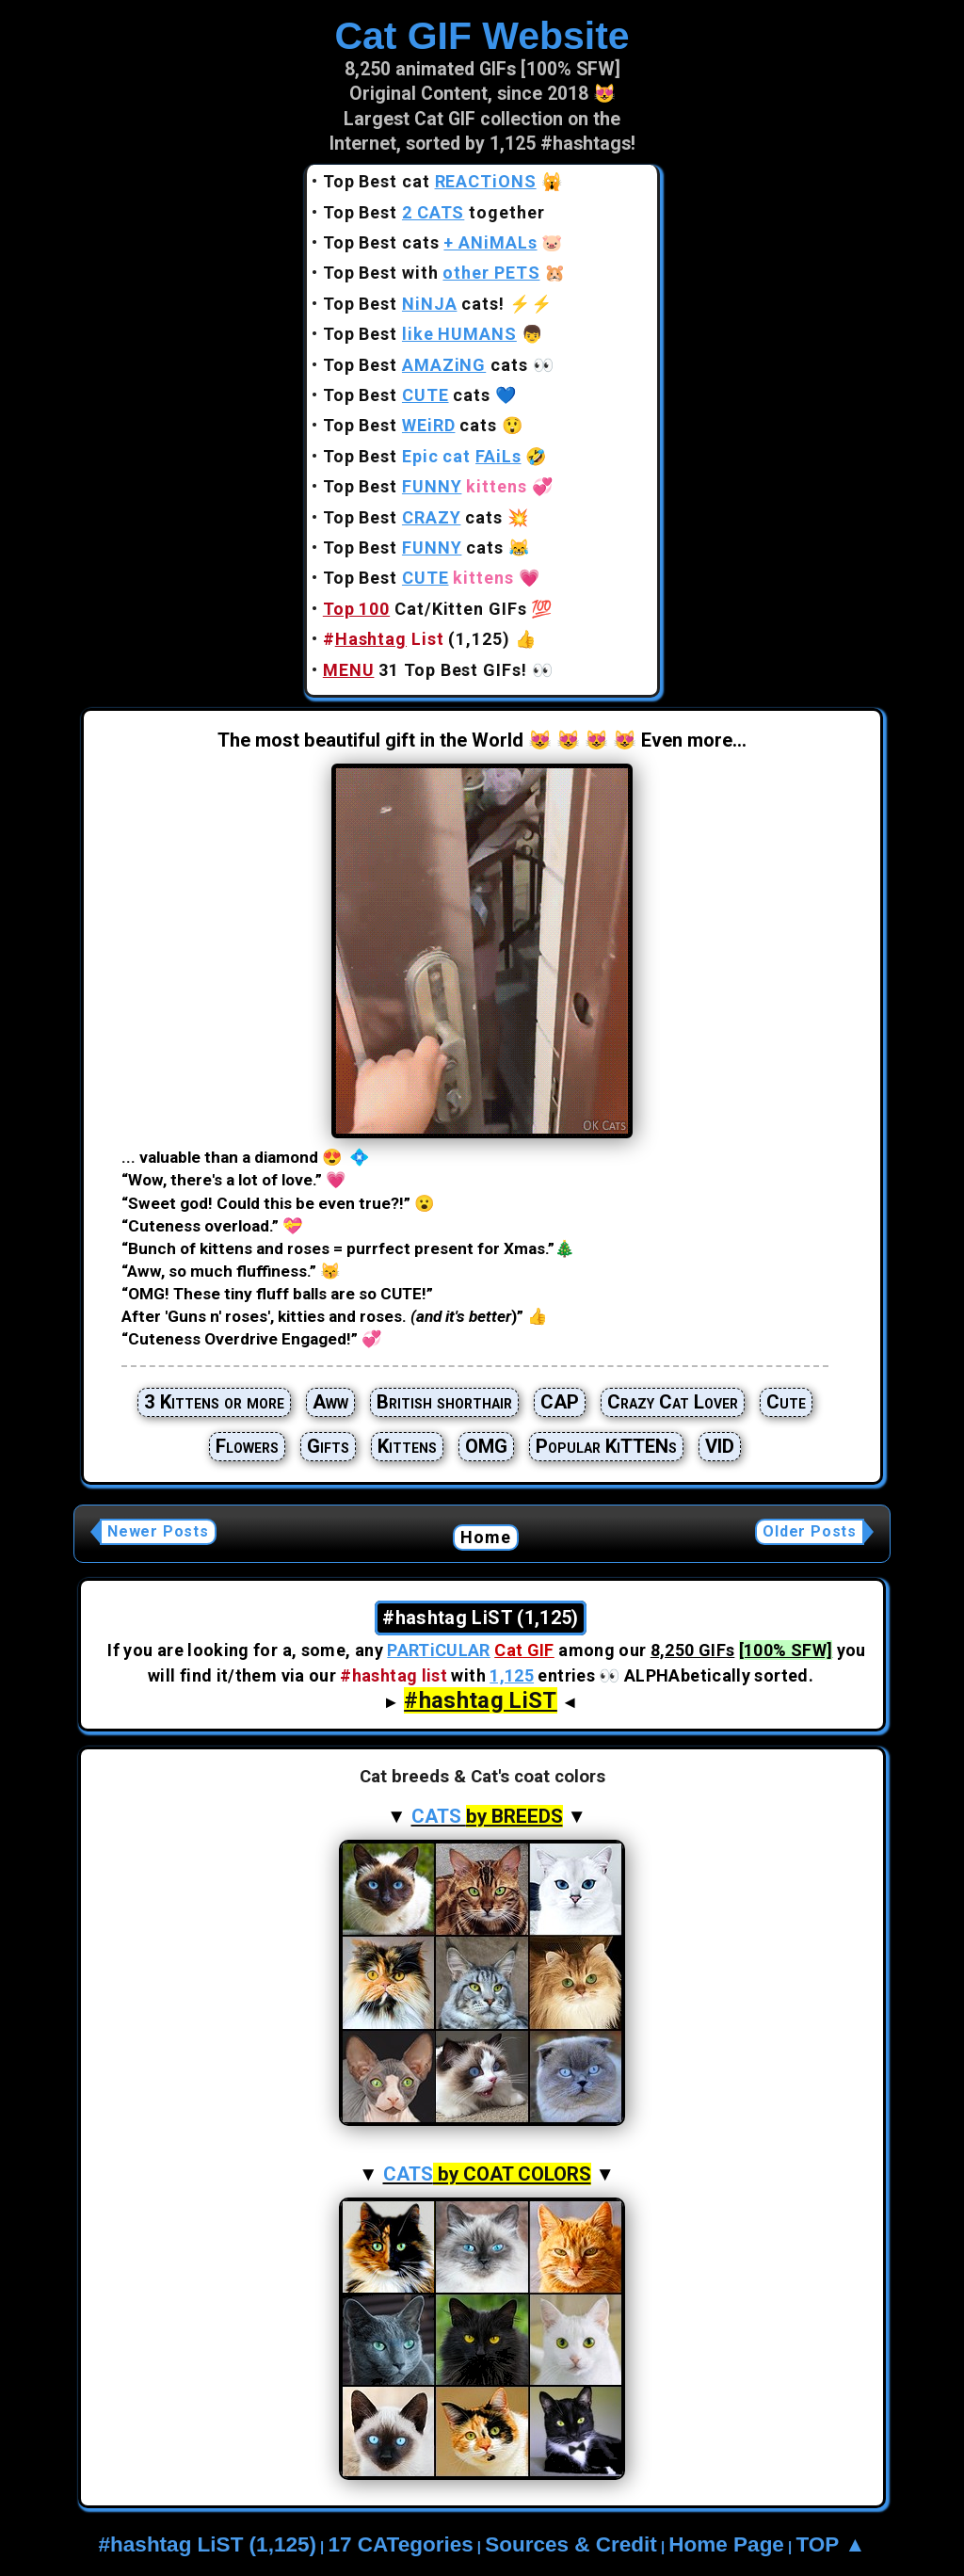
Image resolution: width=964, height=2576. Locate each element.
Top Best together (434, 212)
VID (719, 1446)
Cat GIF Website (481, 35)
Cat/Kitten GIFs (425, 609)
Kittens (407, 1446)
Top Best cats (430, 242)
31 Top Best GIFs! (425, 670)
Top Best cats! (414, 304)
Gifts (328, 1446)
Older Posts (810, 1531)
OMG (486, 1446)
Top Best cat (430, 181)
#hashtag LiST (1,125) (207, 2544)
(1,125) (416, 639)
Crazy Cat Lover (672, 1402)
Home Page (726, 2544)
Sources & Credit (571, 2544)
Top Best (420, 334)
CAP (559, 1402)
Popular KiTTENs (606, 1446)
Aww (330, 1402)
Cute (786, 1402)
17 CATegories (400, 2544)
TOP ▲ (830, 2544)
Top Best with (431, 272)
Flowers (247, 1446)
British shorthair (444, 1402)
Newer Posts (158, 1531)
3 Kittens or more (214, 1402)
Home (486, 1537)
